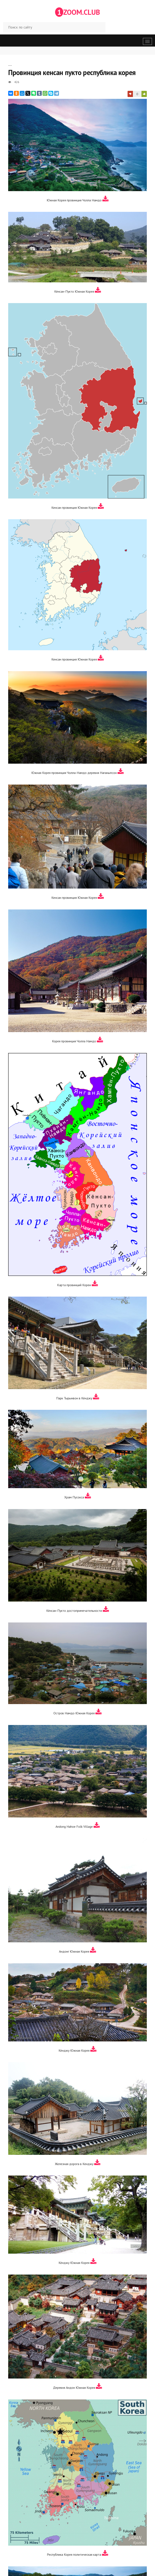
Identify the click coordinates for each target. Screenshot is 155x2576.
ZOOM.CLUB (77, 12)
